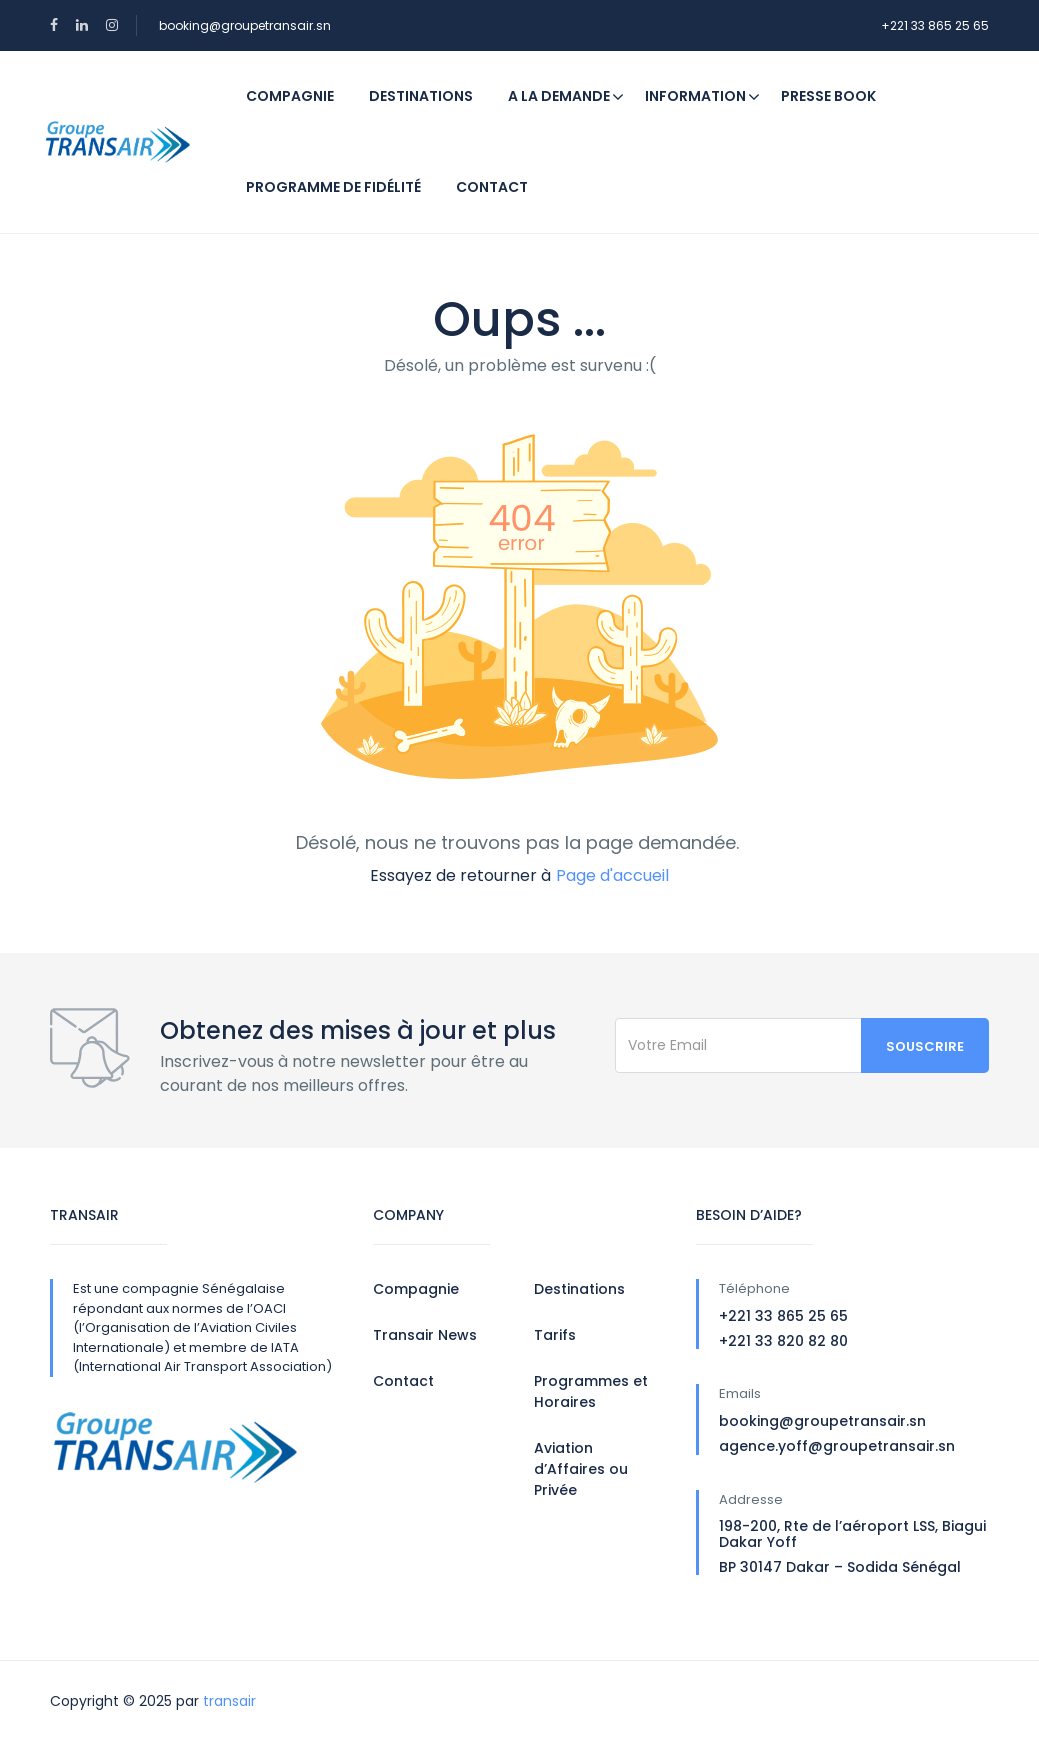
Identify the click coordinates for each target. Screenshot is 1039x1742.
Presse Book (828, 96)
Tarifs (555, 1335)
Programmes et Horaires (591, 1391)
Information (702, 96)
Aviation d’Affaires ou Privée (581, 1469)
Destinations (421, 96)
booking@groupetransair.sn (245, 25)
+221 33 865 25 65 (935, 25)
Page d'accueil (612, 875)
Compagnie (290, 96)
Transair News (425, 1335)
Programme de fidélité (333, 187)
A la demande (559, 96)
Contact (492, 187)
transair (229, 1701)
